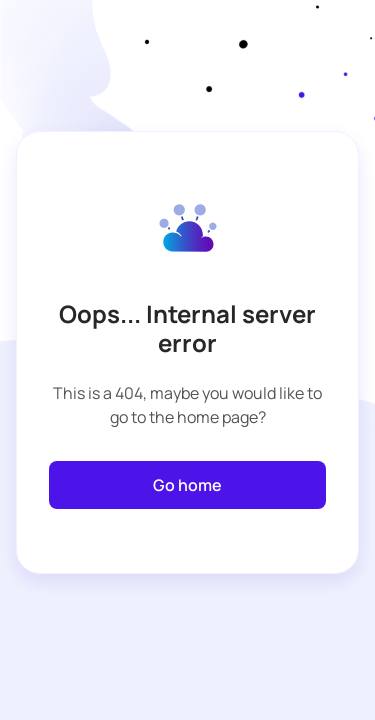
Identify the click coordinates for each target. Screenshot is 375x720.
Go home (187, 485)
